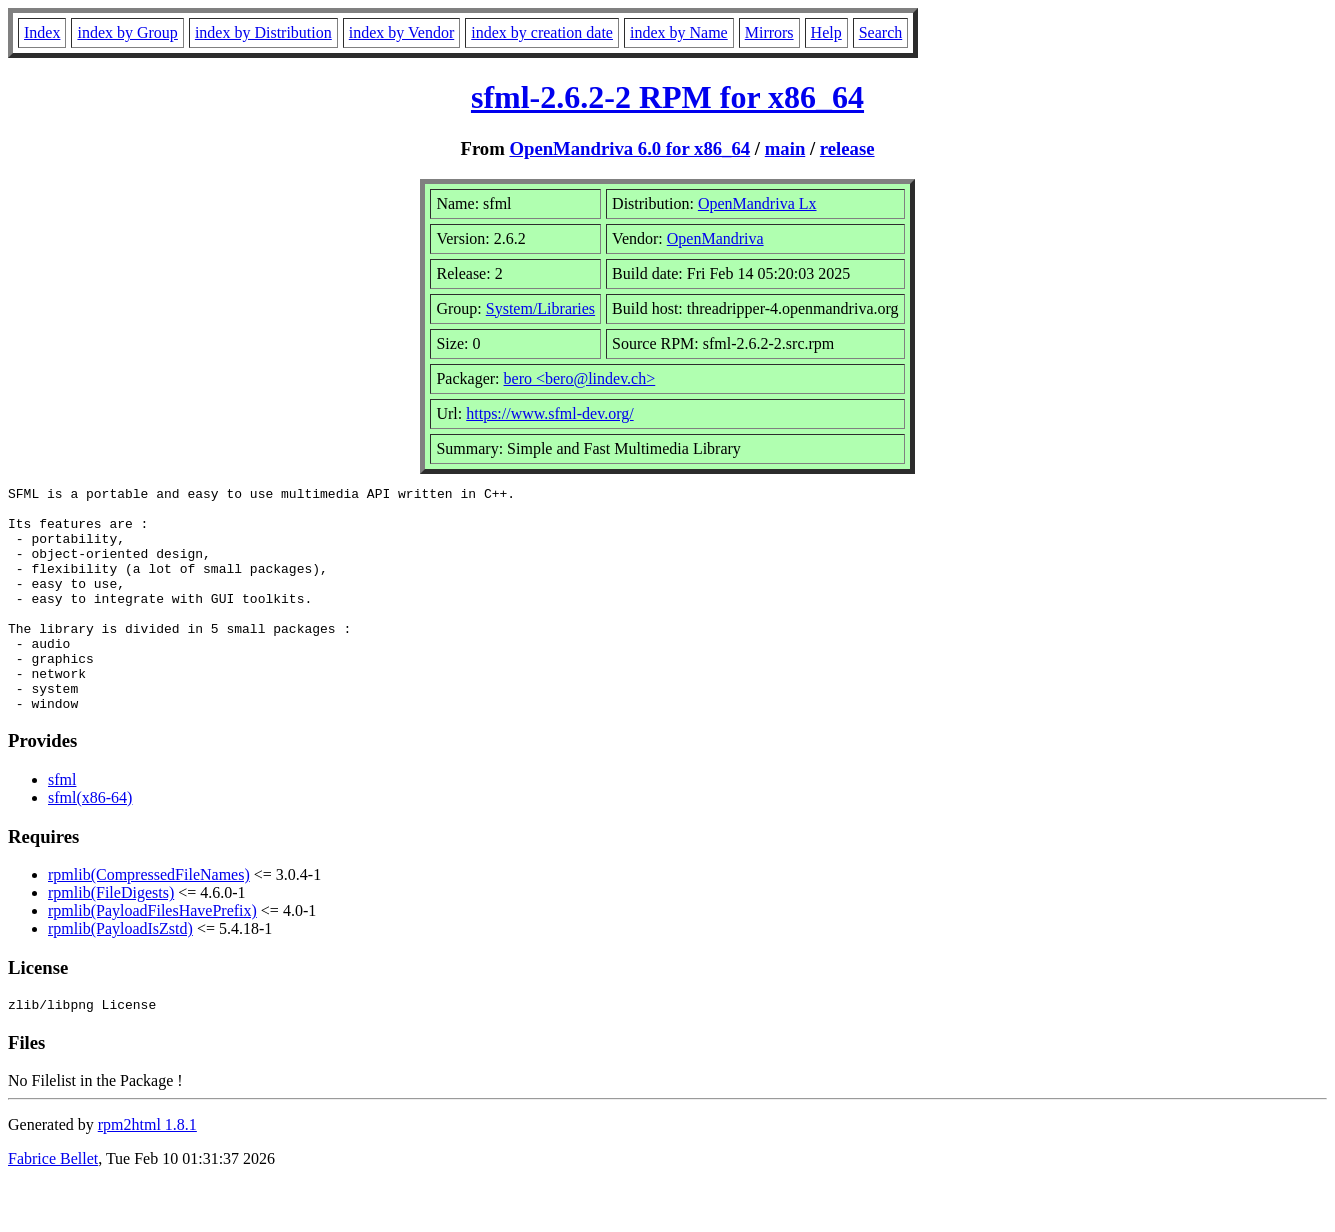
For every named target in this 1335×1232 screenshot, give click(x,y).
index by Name (679, 32)
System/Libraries (540, 308)
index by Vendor (401, 32)
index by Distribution (263, 32)
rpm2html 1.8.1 (147, 1172)
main (785, 148)
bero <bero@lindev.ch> (580, 378)
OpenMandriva (715, 238)
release (847, 148)
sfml (62, 824)
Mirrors (769, 32)
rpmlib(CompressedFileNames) (149, 919)
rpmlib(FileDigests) (111, 937)
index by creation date (542, 32)
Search (881, 32)
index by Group (127, 32)
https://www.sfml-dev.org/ (549, 413)
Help (826, 32)
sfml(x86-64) (90, 842)
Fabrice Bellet (53, 1206)
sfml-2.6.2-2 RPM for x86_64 (667, 97)
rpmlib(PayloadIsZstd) (120, 973)
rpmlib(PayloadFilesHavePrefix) (152, 955)
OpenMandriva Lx (757, 203)
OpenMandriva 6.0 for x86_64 (629, 148)
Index (42, 32)
